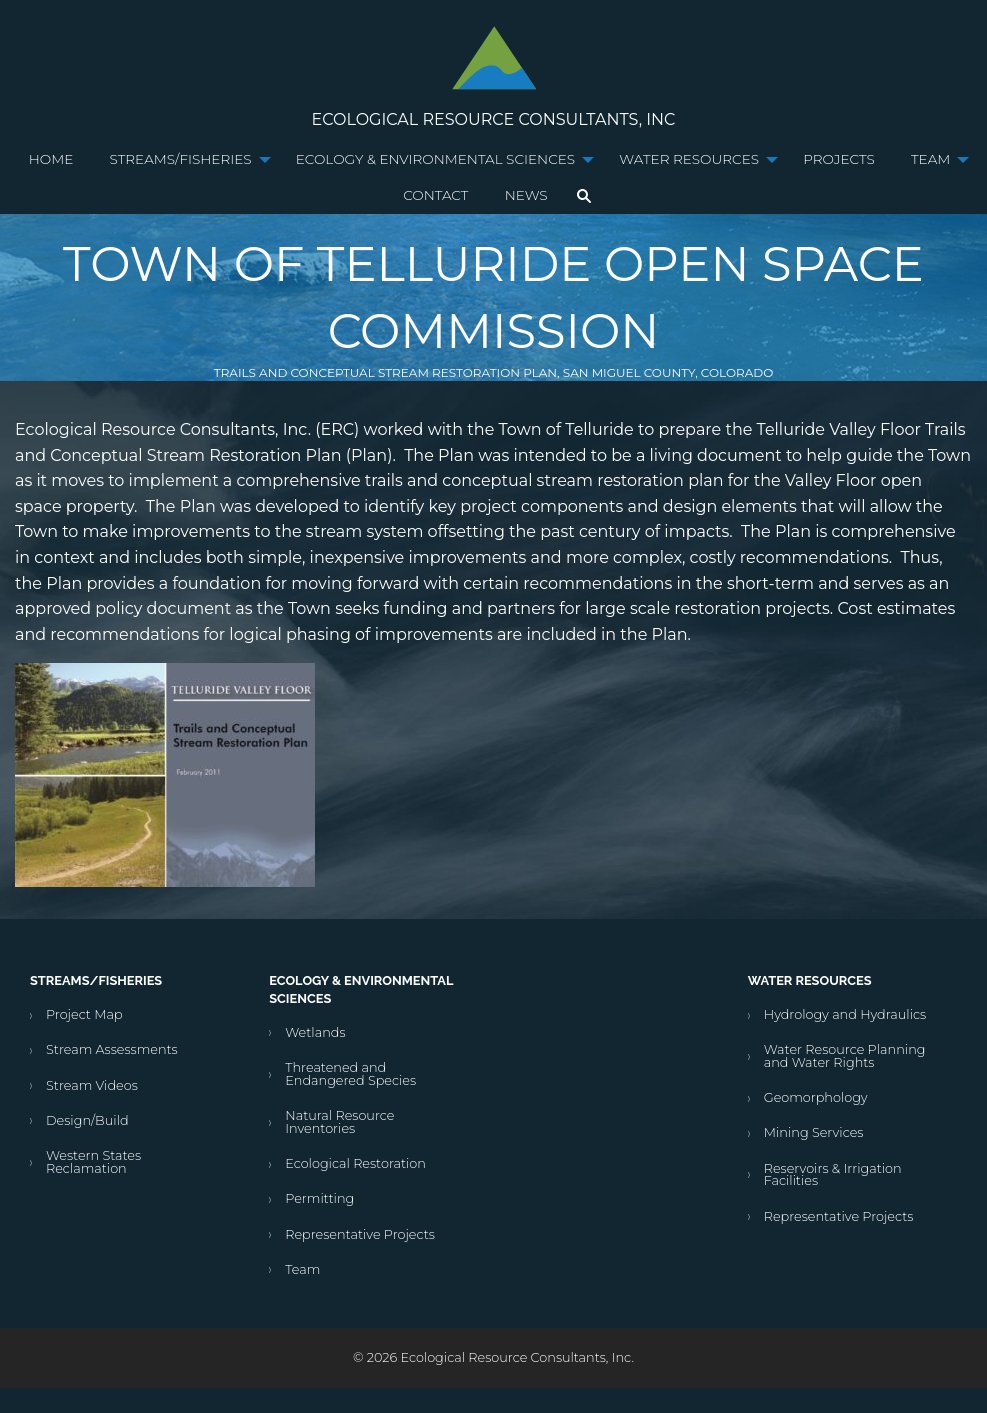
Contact (435, 195)
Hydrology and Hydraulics (845, 1014)
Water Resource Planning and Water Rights (845, 1056)
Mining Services (814, 1132)
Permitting (319, 1198)
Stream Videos (92, 1085)
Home (51, 159)
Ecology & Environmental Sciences (435, 159)
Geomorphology (816, 1097)
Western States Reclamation (93, 1162)
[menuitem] (51, 160)
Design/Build (87, 1120)
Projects (838, 159)
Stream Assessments (112, 1049)
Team (930, 159)
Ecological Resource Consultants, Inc (494, 119)
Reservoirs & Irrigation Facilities (833, 1175)
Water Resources (689, 159)
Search (584, 196)
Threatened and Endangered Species (350, 1074)
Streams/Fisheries (181, 159)
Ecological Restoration (355, 1163)
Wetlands (315, 1032)
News (526, 195)
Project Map (84, 1014)
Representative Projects (360, 1234)
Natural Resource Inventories (339, 1122)
